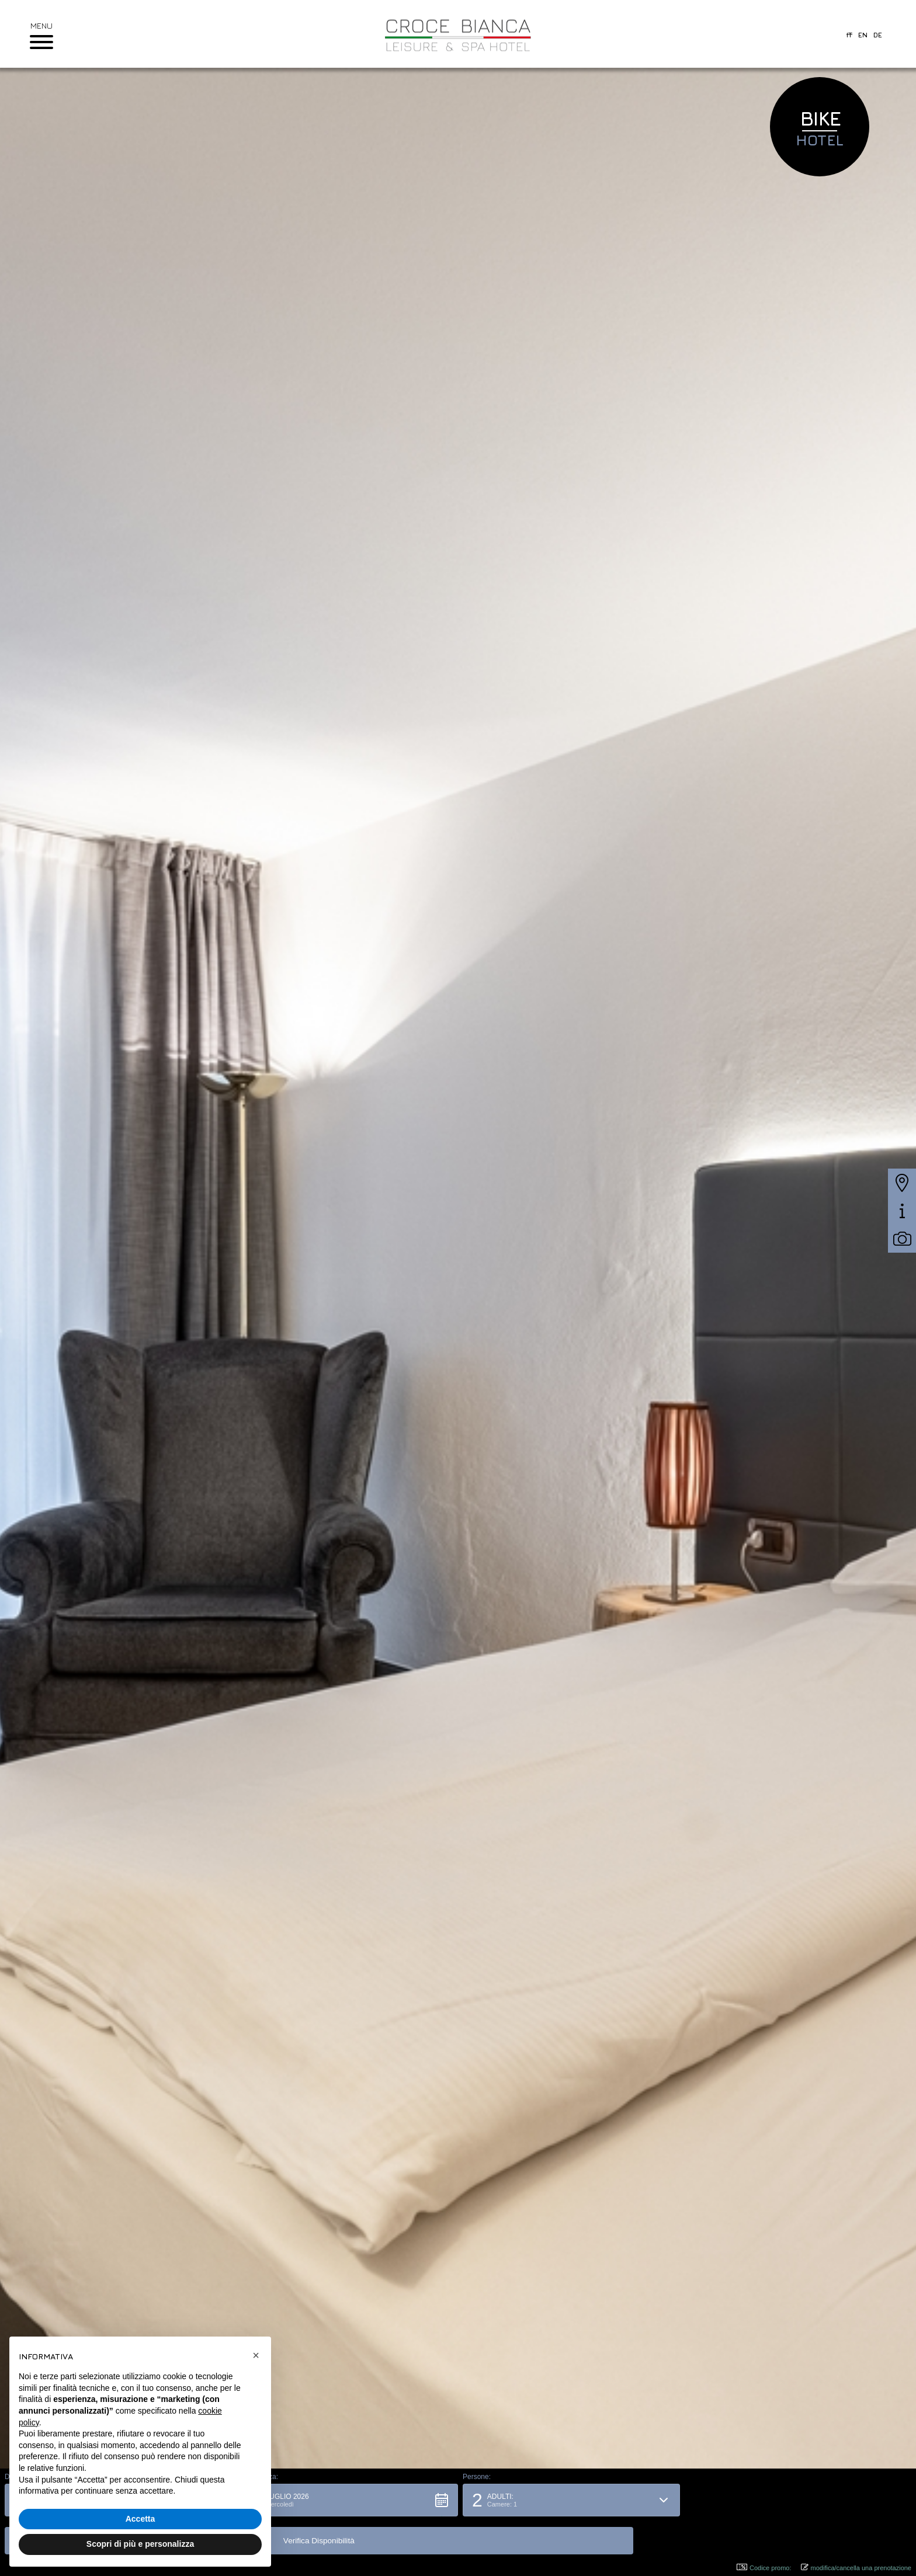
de (877, 34)
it (849, 34)
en (863, 34)
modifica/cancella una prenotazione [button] (856, 2567)
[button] (344, 2538)
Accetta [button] (140, 2518)
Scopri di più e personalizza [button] (140, 2544)
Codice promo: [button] (764, 2567)
